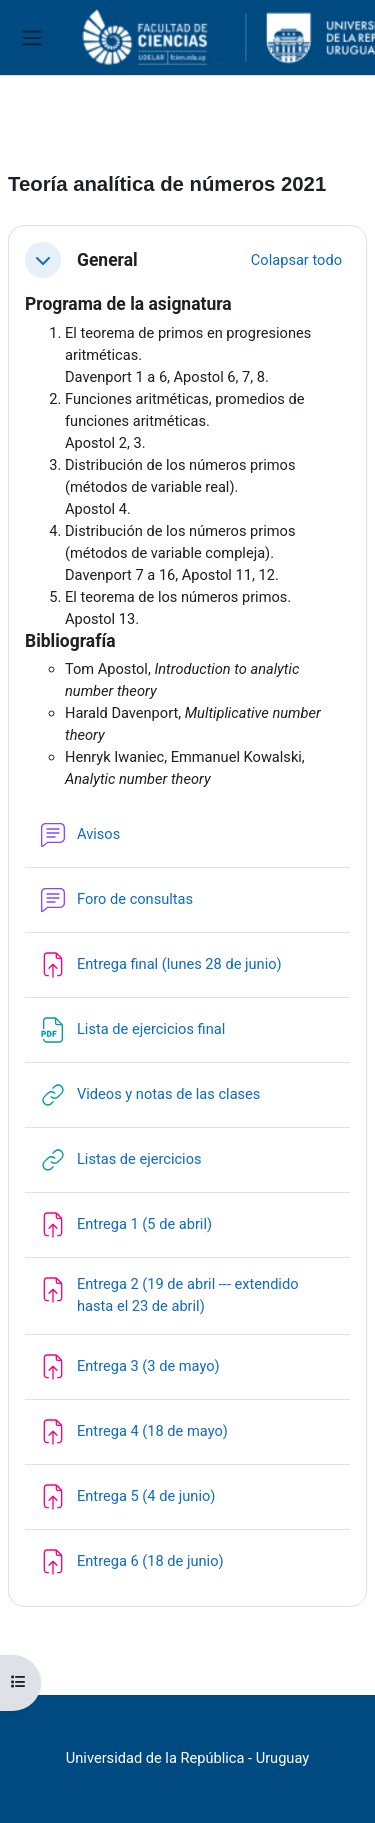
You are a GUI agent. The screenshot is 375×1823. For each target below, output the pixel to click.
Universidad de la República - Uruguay (187, 1758)
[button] (43, 260)
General (107, 260)
